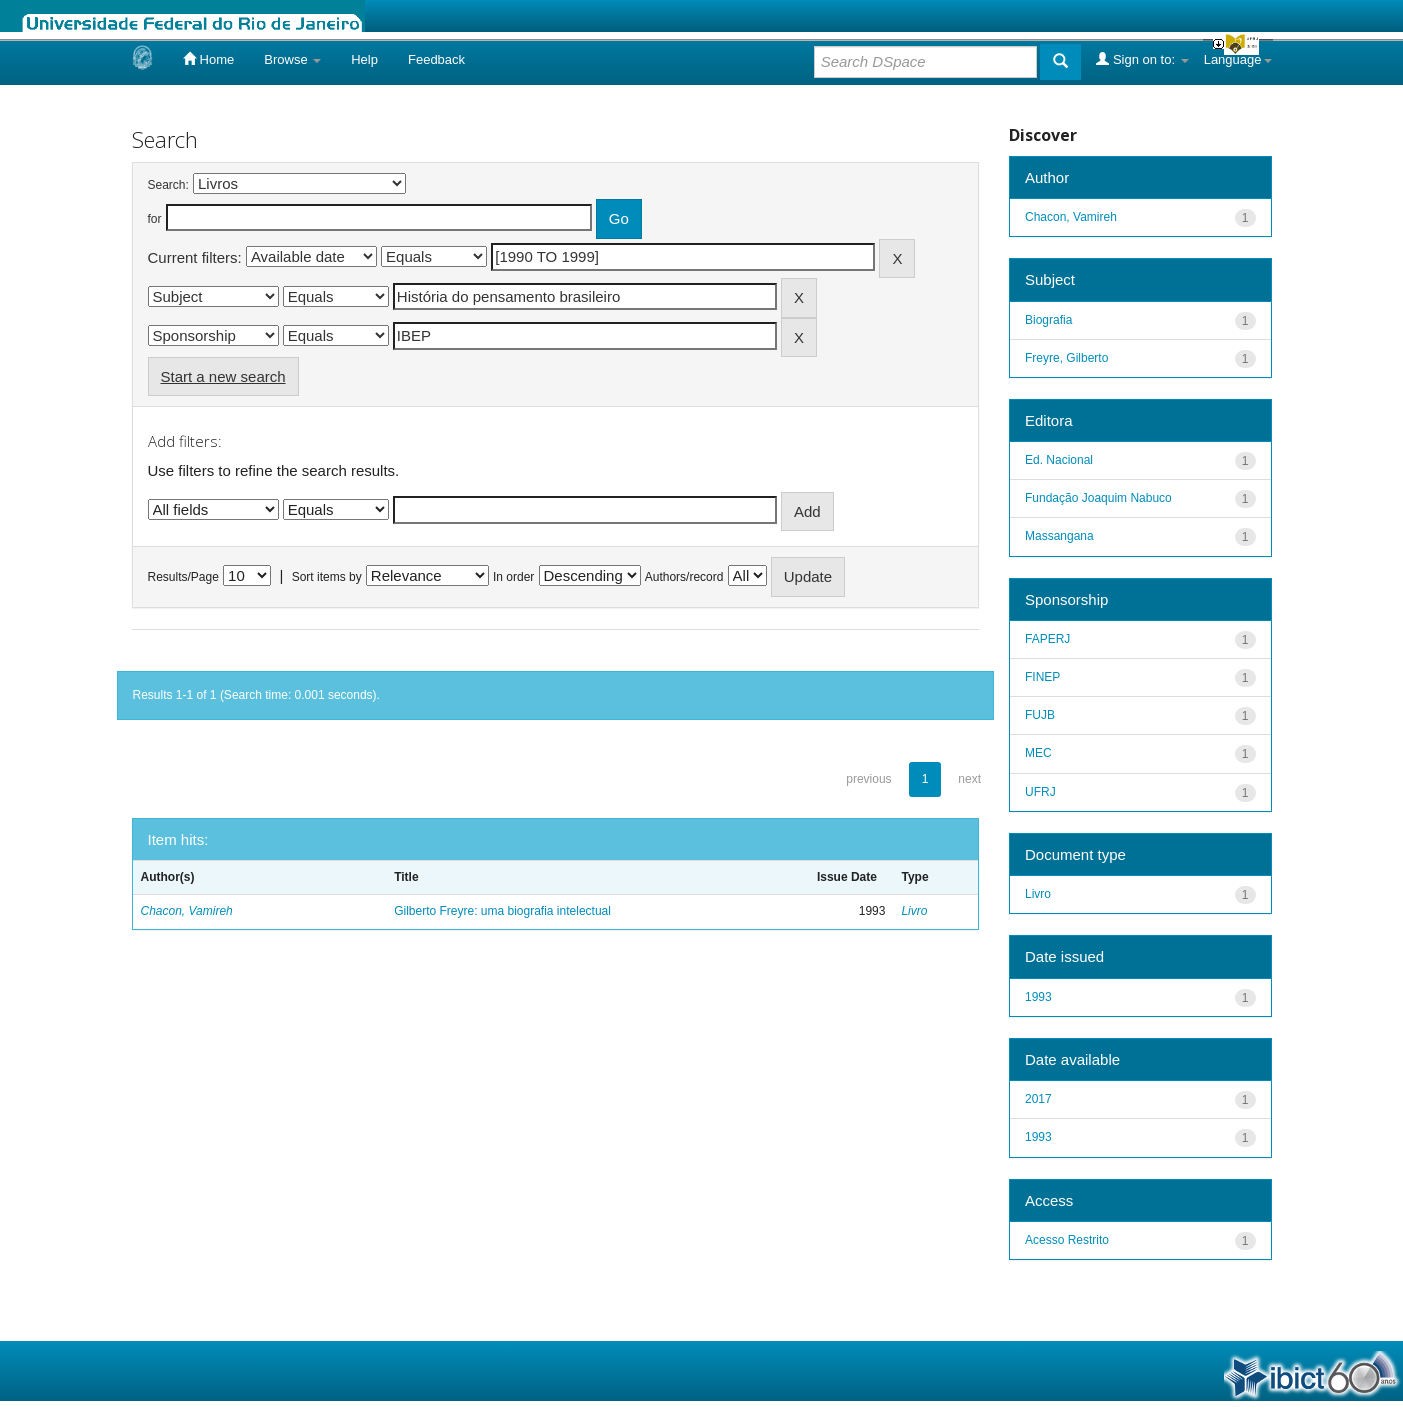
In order (513, 577)
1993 (1038, 997)
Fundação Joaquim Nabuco (1098, 498)
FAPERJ (1047, 639)
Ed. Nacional (1059, 460)
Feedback (436, 59)
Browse (292, 59)
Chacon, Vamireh (187, 911)
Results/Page (183, 577)
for (155, 219)
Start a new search (223, 376)
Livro (914, 911)
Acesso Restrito (1067, 1240)
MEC (1038, 753)
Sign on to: (1142, 59)
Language (1238, 59)
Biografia (1048, 320)
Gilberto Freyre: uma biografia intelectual (502, 911)
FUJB (1040, 715)
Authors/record (684, 577)
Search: (168, 185)
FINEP (1042, 677)
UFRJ (1040, 792)
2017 (1038, 1099)
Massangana (1059, 536)
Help (364, 59)
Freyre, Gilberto (1066, 358)
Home (208, 59)
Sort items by (327, 577)
